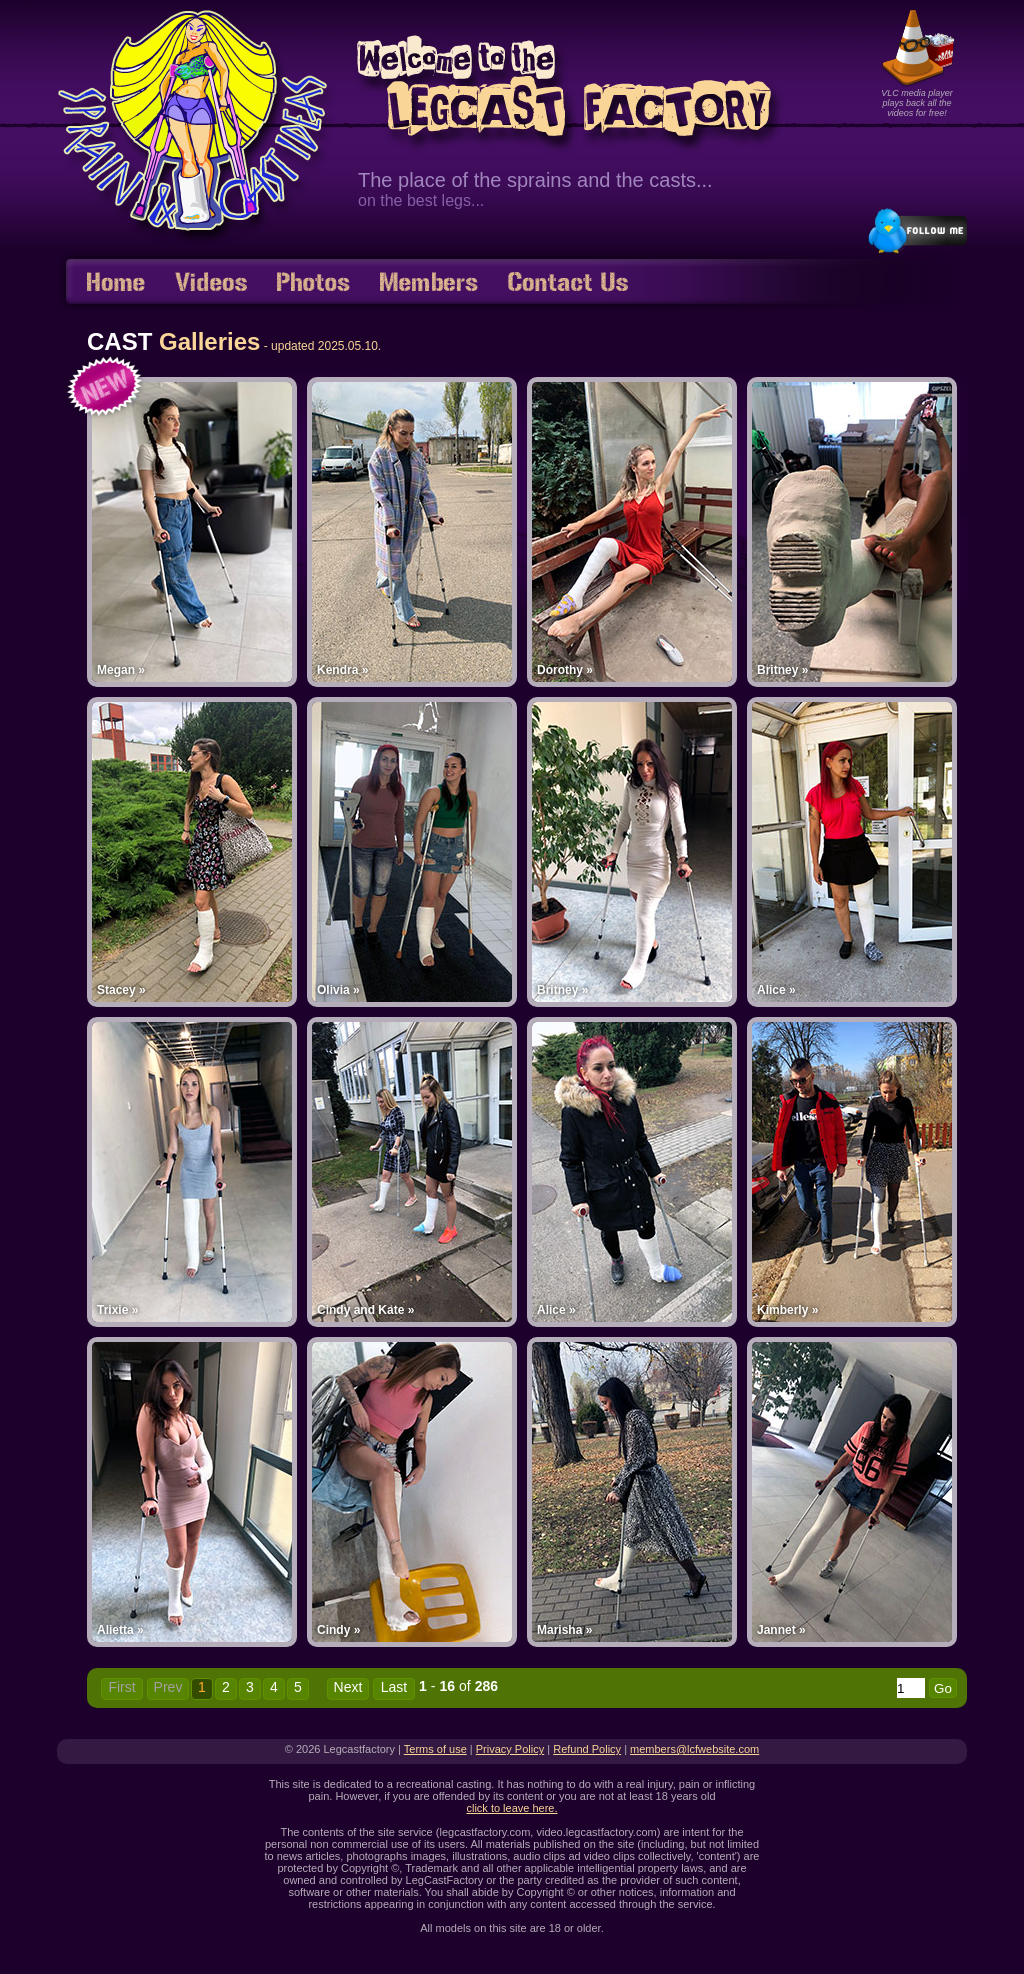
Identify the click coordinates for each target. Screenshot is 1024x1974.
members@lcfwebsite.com (694, 1749)
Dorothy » (565, 670)
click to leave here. (511, 1808)
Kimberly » (787, 1310)
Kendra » (342, 670)
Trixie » (117, 1310)
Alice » (776, 990)
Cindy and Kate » (365, 1310)
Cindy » (338, 1630)
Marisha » (564, 1630)
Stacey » (121, 990)
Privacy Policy (510, 1749)
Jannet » (781, 1630)
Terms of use (435, 1749)
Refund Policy (587, 1749)
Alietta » (120, 1630)
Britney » (782, 670)
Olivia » (338, 990)
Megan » (121, 670)
